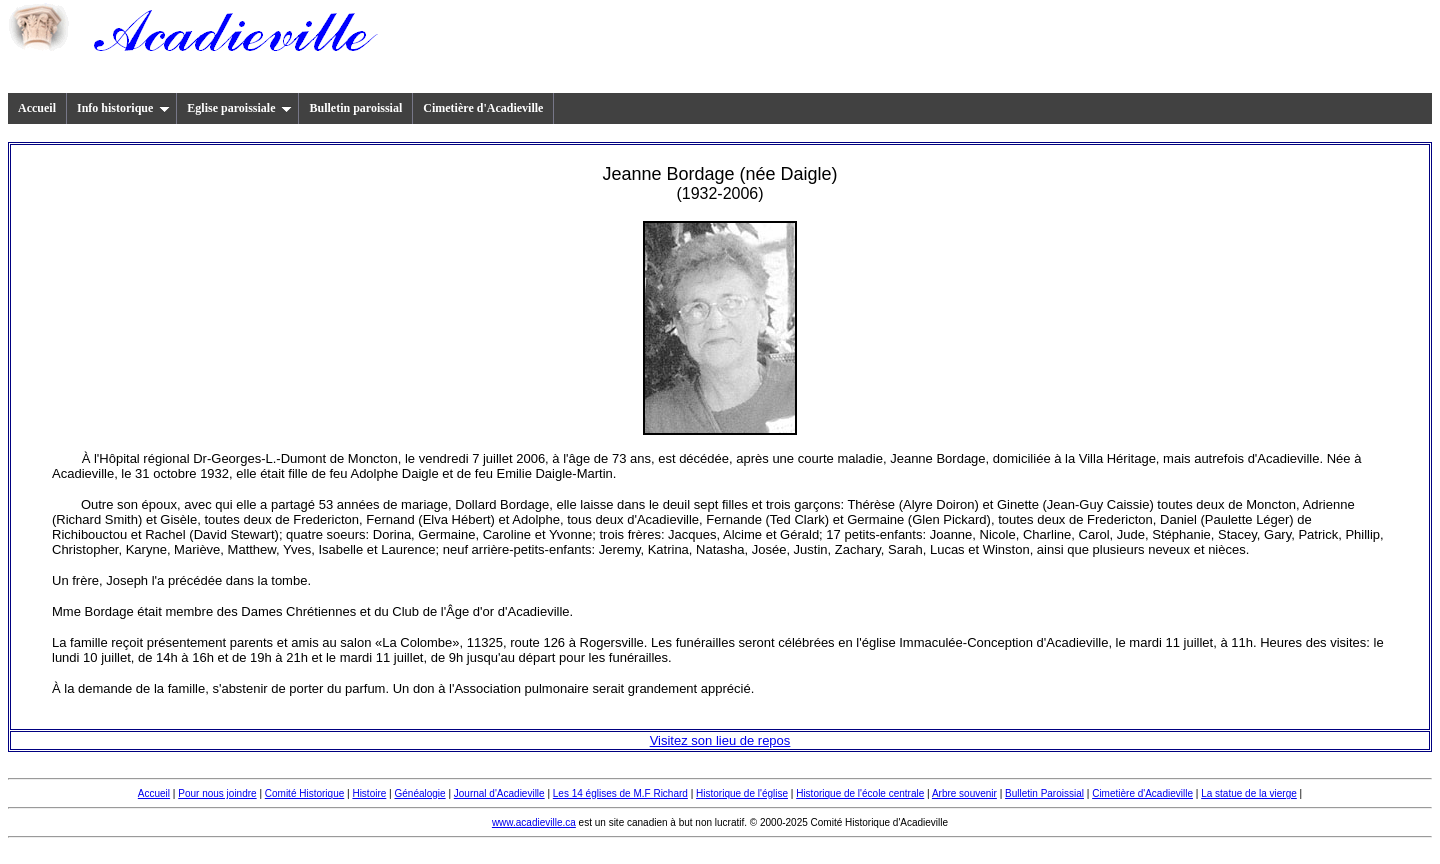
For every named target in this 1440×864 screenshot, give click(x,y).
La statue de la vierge (1249, 793)
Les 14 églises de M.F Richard (620, 793)
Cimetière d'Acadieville (483, 108)
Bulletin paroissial (355, 108)
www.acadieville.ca (534, 822)
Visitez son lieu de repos (720, 740)
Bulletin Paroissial (1044, 793)
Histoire (369, 793)
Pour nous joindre (217, 793)
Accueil (37, 108)
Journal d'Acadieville (499, 793)
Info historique (123, 108)
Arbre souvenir (964, 793)
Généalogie (419, 793)
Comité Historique (304, 793)
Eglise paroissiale (239, 108)
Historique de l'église (742, 793)
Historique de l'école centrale (860, 793)
